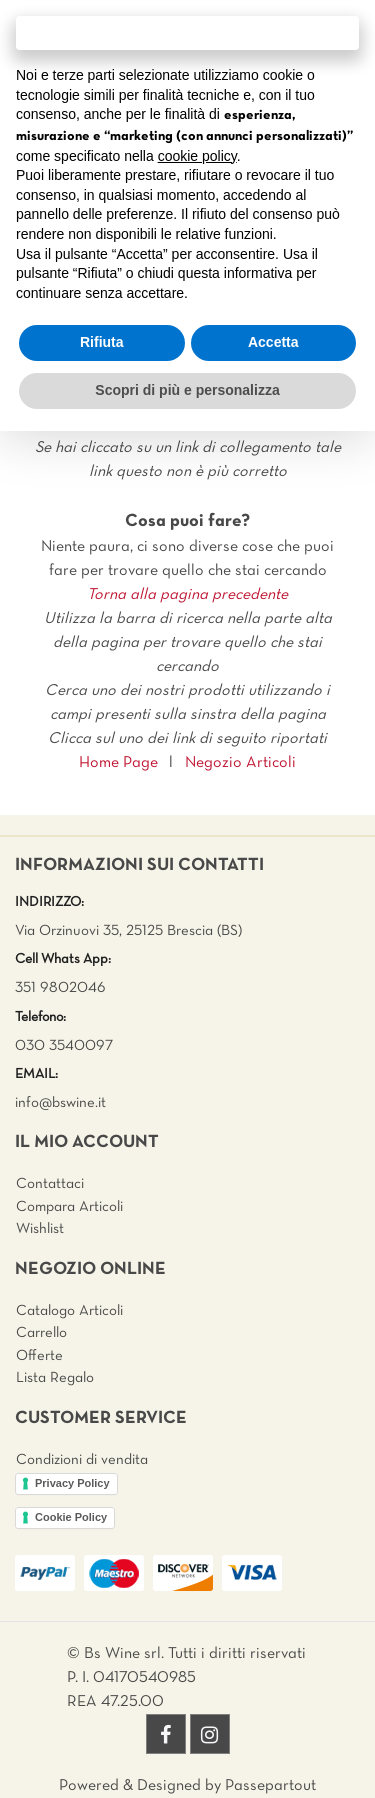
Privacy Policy (72, 1483)
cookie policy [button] (197, 156)
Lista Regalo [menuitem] (55, 1378)
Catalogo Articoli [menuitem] (69, 1311)
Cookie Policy (71, 1517)
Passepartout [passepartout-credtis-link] (270, 1786)
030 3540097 (64, 1046)
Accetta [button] (273, 342)
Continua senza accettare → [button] (187, 32)
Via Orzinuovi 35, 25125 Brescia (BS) (128, 931)
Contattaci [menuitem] (50, 1184)
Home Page (118, 763)
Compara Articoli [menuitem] (69, 1207)
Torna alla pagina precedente (187, 595)
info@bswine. (56, 1103)
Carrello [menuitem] (41, 1333)
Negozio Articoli (240, 763)
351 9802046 (60, 988)
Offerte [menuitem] (39, 1356)
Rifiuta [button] (102, 342)
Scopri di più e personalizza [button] (187, 390)
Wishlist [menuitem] (40, 1229)
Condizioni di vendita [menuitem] (82, 1460)
